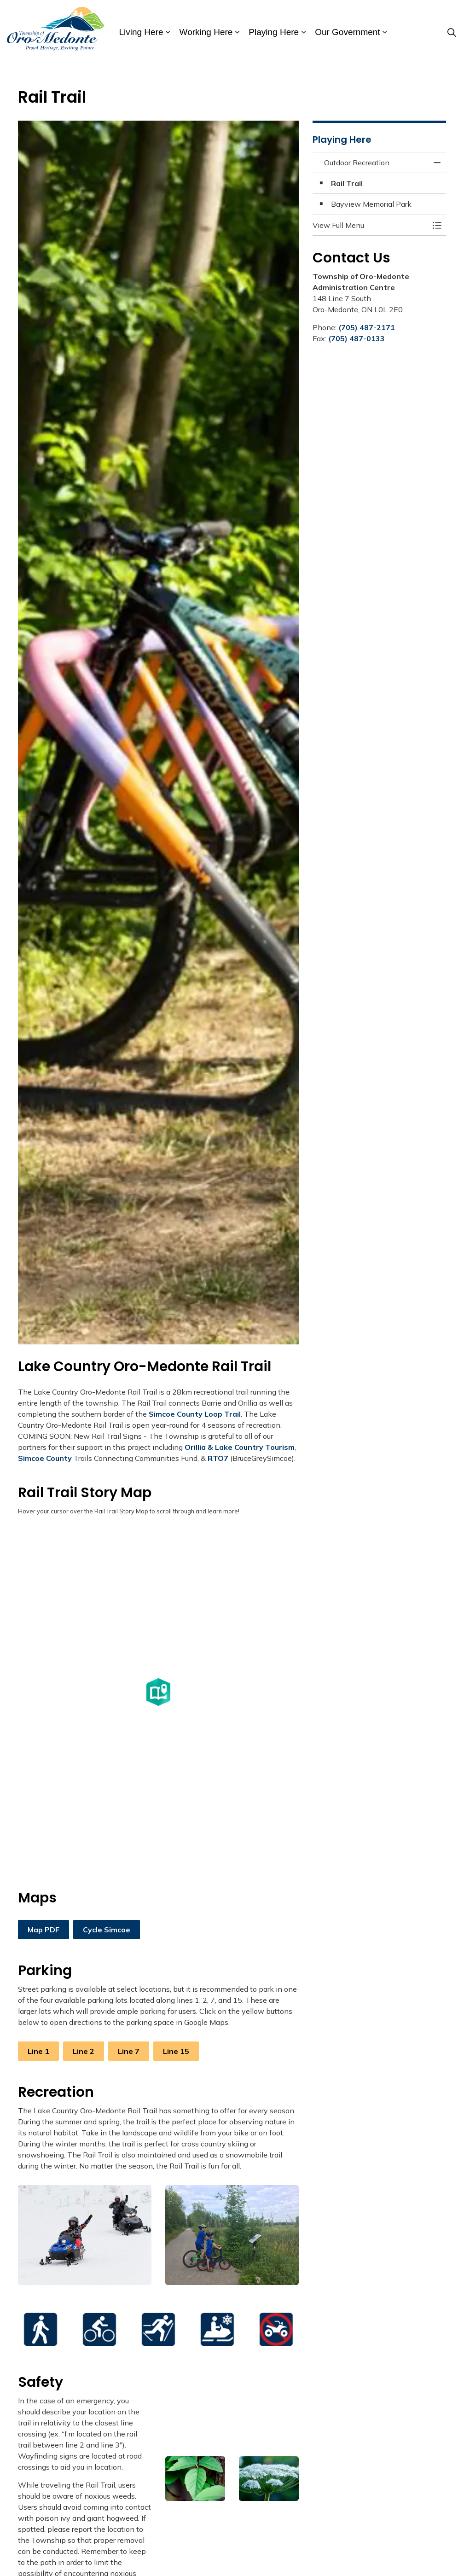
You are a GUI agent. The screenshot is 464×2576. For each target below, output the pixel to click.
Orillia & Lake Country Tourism (240, 1447)
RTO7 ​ (219, 1458)
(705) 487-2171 (366, 327)
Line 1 (38, 2051)
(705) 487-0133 (356, 338)
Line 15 (176, 2051)
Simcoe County (45, 1458)
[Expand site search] (452, 32)
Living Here (141, 32)
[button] (84, 2235)
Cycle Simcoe (106, 1929)
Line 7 (129, 2051)
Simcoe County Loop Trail (195, 1414)
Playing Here (274, 32)
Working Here (206, 32)
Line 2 (84, 2051)
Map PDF (43, 1929)
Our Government (347, 32)
